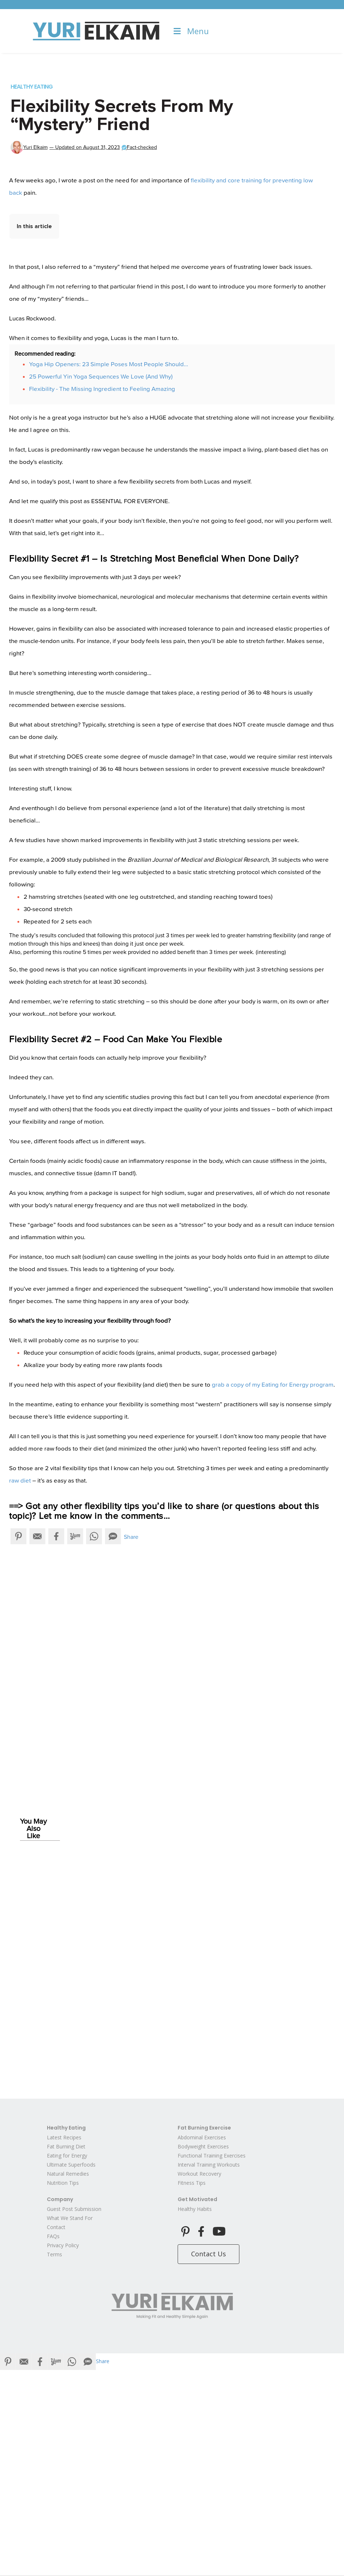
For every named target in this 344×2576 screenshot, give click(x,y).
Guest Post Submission (74, 2208)
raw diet (20, 1480)
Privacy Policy (63, 2245)
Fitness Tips (192, 2182)
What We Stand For (70, 2218)
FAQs (53, 2236)
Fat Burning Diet (66, 2146)
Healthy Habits (195, 2208)
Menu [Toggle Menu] (190, 31)
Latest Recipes (64, 2137)
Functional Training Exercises (212, 2155)
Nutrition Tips (63, 2182)
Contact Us (208, 2253)
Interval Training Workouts (209, 2164)
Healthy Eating (32, 86)
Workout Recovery (199, 2173)
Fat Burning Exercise (204, 2127)
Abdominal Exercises (202, 2137)
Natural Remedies (68, 2173)
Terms (54, 2254)
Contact (56, 2227)
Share (131, 1537)
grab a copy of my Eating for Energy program (272, 1384)
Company (60, 2199)
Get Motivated (197, 2199)
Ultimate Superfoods (71, 2164)
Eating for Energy (67, 2155)
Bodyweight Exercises (203, 2146)
